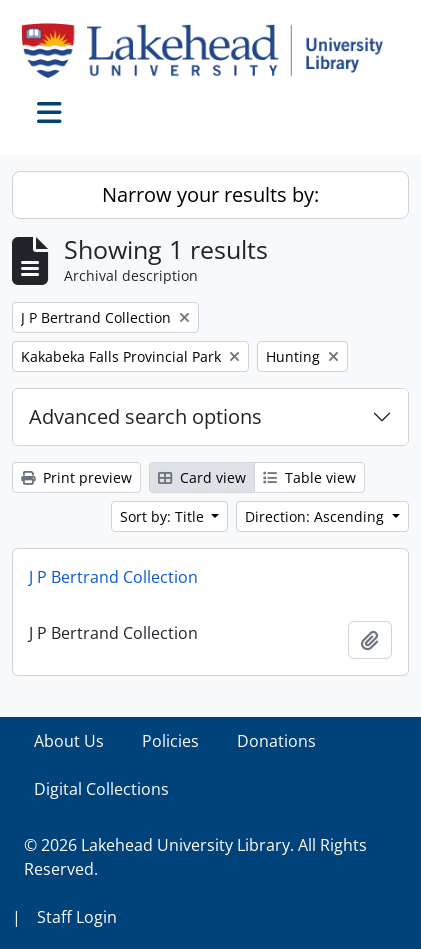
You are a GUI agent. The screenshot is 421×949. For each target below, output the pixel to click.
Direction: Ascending (316, 516)
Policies (170, 741)
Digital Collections (101, 789)
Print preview (76, 477)
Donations (276, 741)
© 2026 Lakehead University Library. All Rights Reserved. (195, 857)
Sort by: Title (164, 516)
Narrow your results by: (210, 194)
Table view (309, 477)
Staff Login (77, 917)
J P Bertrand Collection (113, 577)
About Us (69, 741)
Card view (202, 477)
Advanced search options (145, 416)
